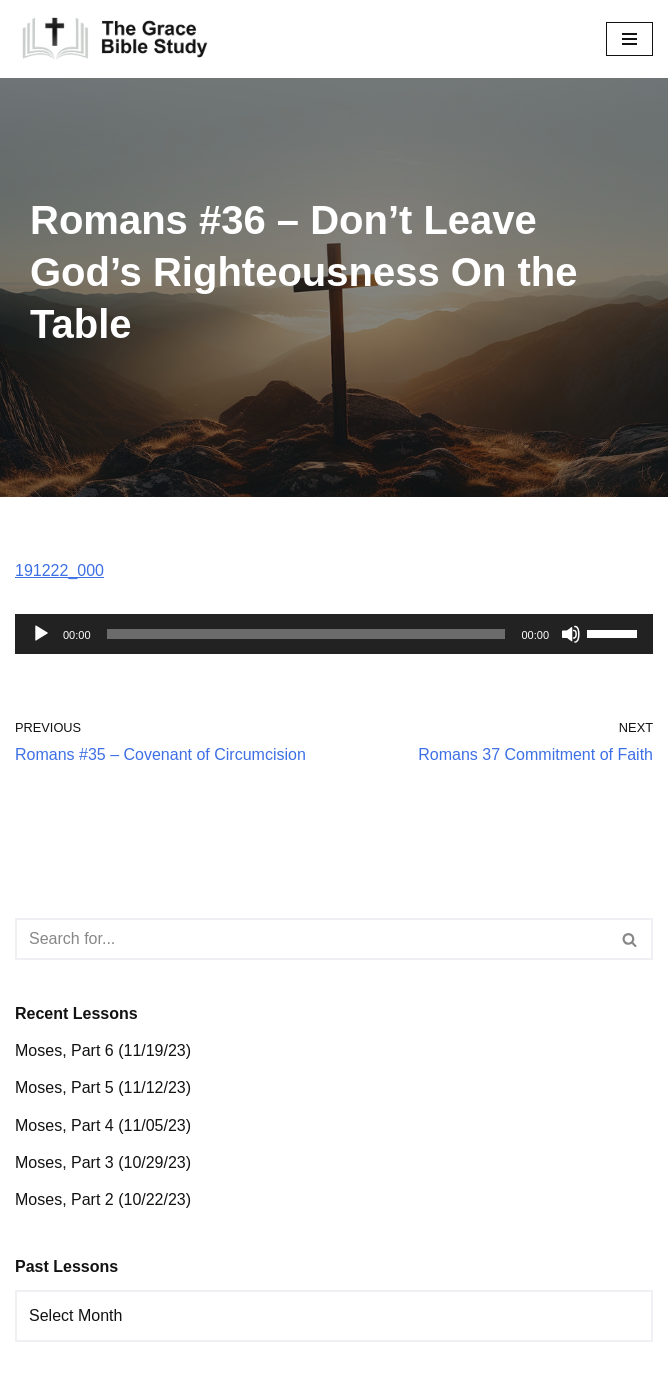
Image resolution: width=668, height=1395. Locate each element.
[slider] (306, 634)
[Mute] (571, 634)
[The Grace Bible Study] (115, 39)
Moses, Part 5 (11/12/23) (103, 1087)
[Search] (311, 939)
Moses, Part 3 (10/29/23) (103, 1162)
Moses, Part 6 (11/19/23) (103, 1050)
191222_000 (59, 570)
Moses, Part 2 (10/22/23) (103, 1199)
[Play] (41, 634)
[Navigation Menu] (629, 39)
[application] (334, 634)
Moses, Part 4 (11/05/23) (103, 1125)
